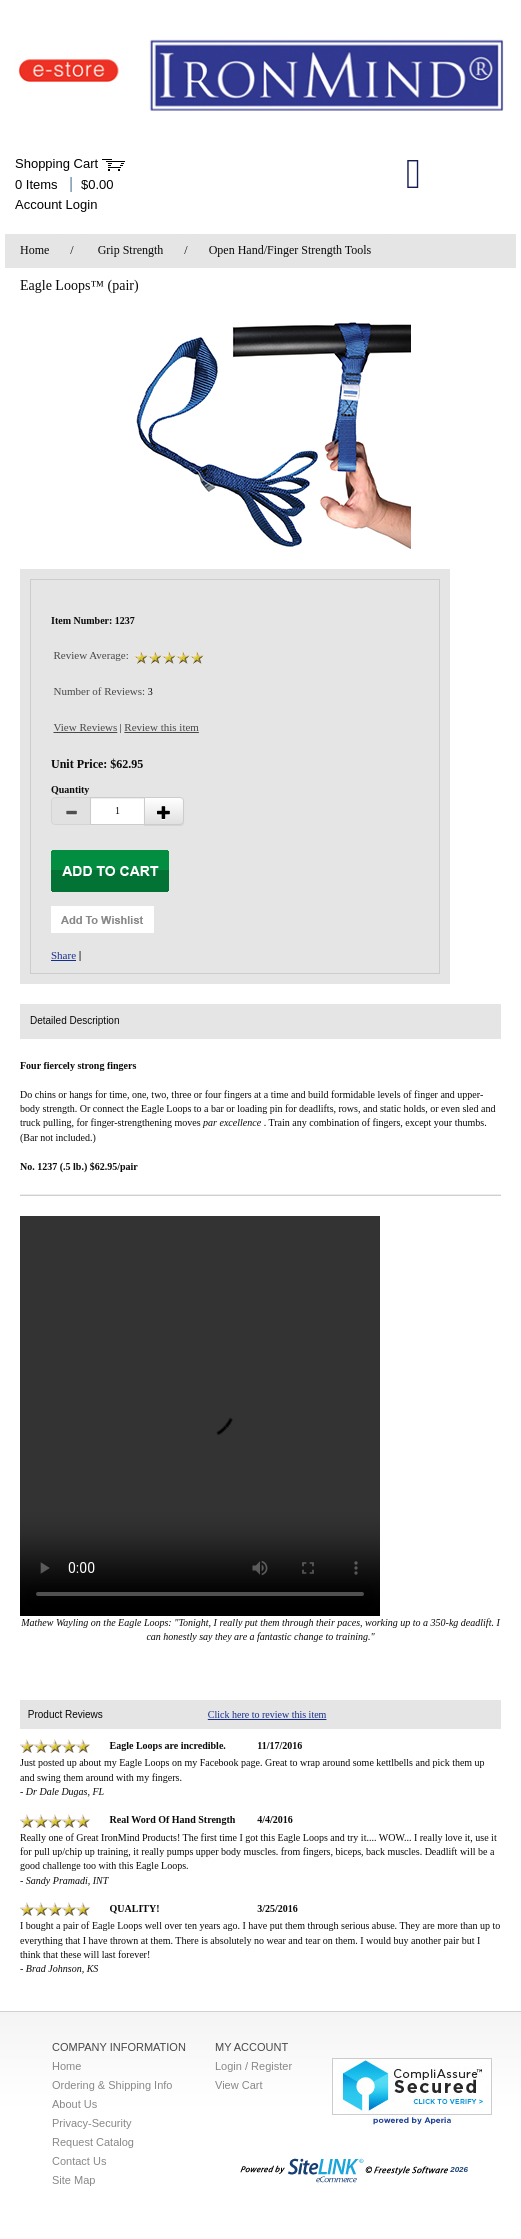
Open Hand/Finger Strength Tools (290, 250)
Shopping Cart (56, 163)
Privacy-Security (91, 2123)
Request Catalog (93, 2142)
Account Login (56, 204)
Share (63, 955)
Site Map (73, 2180)
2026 (354, 2169)
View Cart (238, 2085)
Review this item (161, 727)
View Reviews (86, 727)
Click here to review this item (267, 1714)
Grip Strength (131, 250)
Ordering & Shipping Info (112, 2085)
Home (34, 250)
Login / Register (253, 2066)
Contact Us (79, 2161)
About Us (74, 2104)
